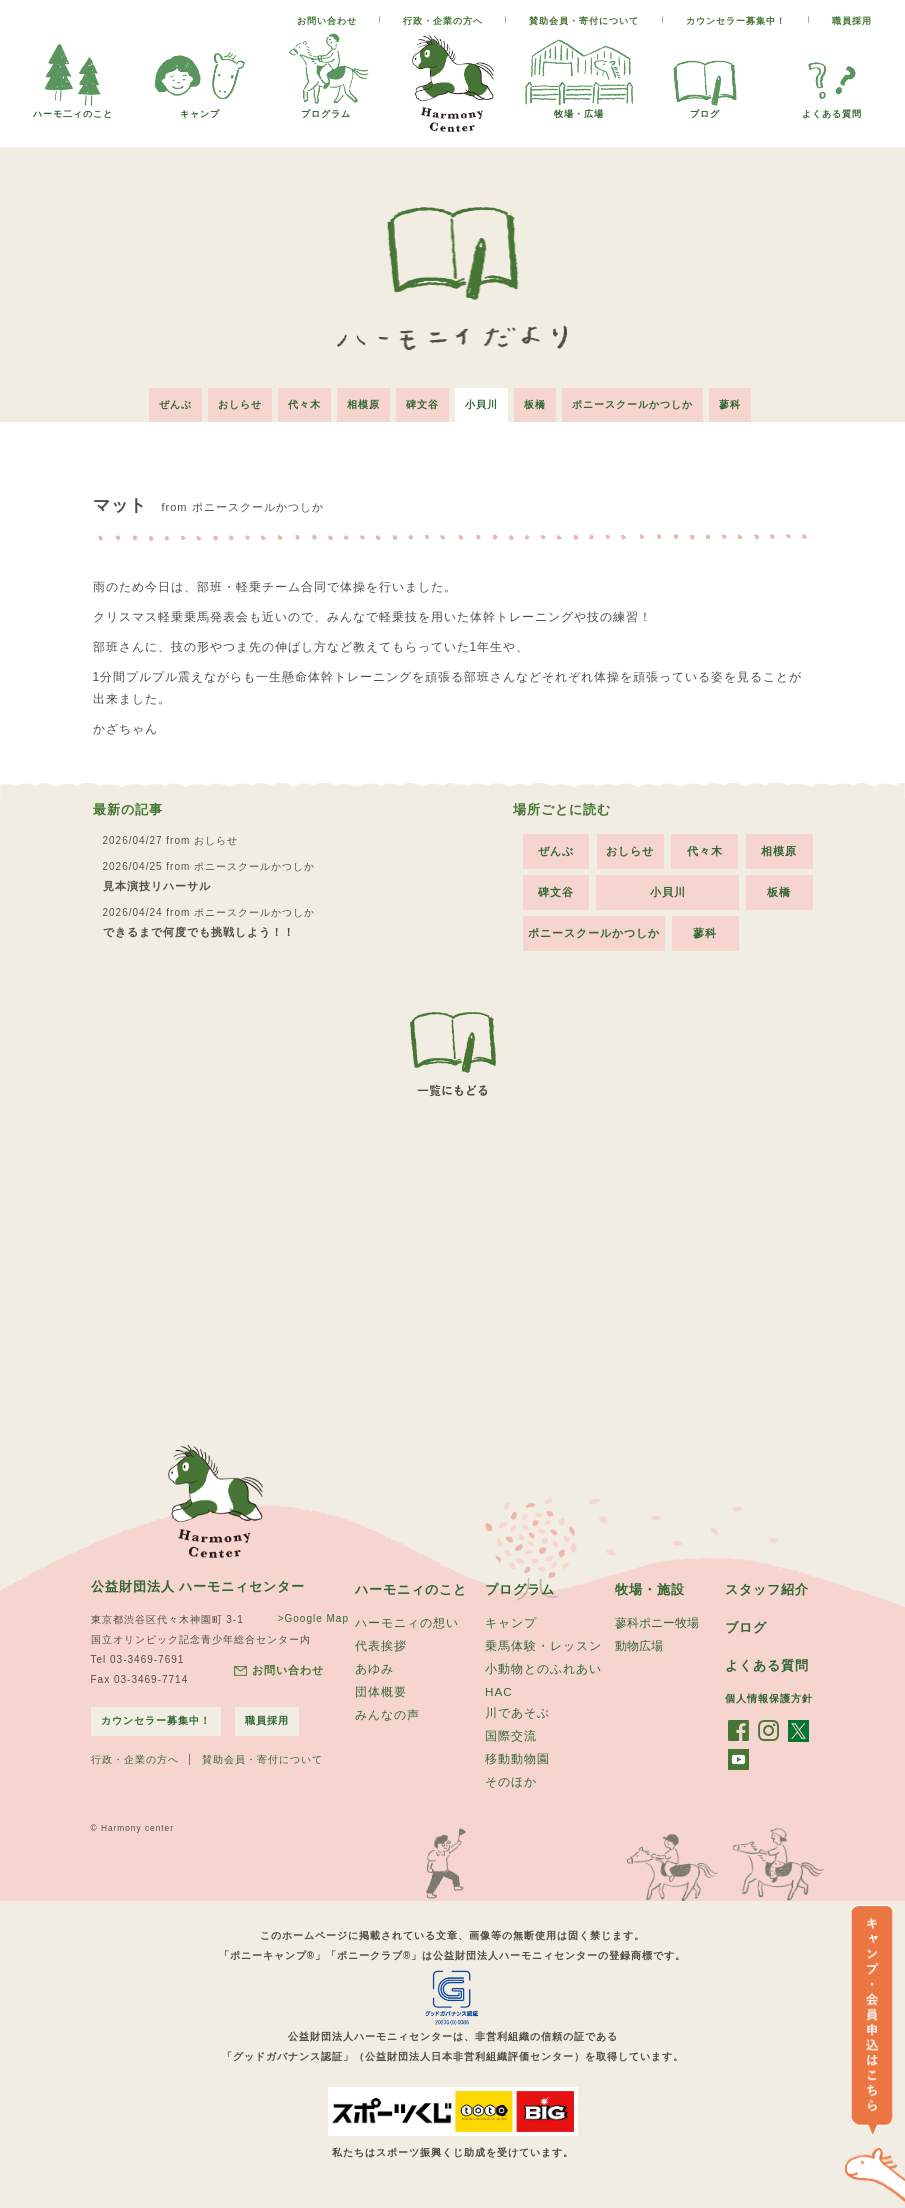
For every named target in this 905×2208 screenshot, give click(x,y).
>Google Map (304, 1619)
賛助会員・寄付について (584, 21)
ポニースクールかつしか (632, 404)
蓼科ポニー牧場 (657, 1625)
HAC (499, 1699)
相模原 (363, 404)
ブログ (705, 108)
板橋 (535, 404)
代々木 (304, 404)
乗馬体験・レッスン (543, 1650)
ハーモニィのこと (415, 1590)
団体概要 (381, 1700)
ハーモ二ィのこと (73, 108)
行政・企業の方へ (443, 21)
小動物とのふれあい (543, 1675)
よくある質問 (832, 108)
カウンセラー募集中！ (736, 21)
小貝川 (481, 404)
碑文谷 (422, 404)
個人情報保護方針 (769, 1701)
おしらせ (240, 404)
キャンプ (200, 108)
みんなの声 (387, 1725)
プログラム (326, 108)
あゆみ (374, 1675)
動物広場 (639, 1650)
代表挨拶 (381, 1650)
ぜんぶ (175, 404)
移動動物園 (517, 1772)
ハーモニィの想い (407, 1625)
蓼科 (730, 404)
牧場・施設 (652, 1590)
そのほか (511, 1797)
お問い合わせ (327, 21)
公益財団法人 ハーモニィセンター (206, 1587)
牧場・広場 (579, 108)
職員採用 (852, 21)
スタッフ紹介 (770, 1590)
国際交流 (511, 1747)
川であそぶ (517, 1722)
